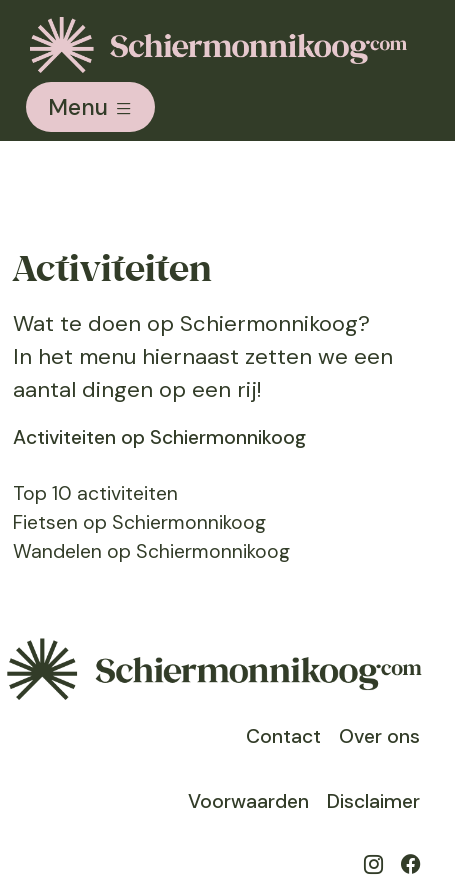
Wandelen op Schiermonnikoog (151, 551)
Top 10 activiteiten (95, 493)
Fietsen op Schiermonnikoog (139, 522)
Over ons (379, 736)
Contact (283, 736)
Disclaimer (373, 801)
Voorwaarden (248, 801)
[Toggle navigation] (90, 107)
